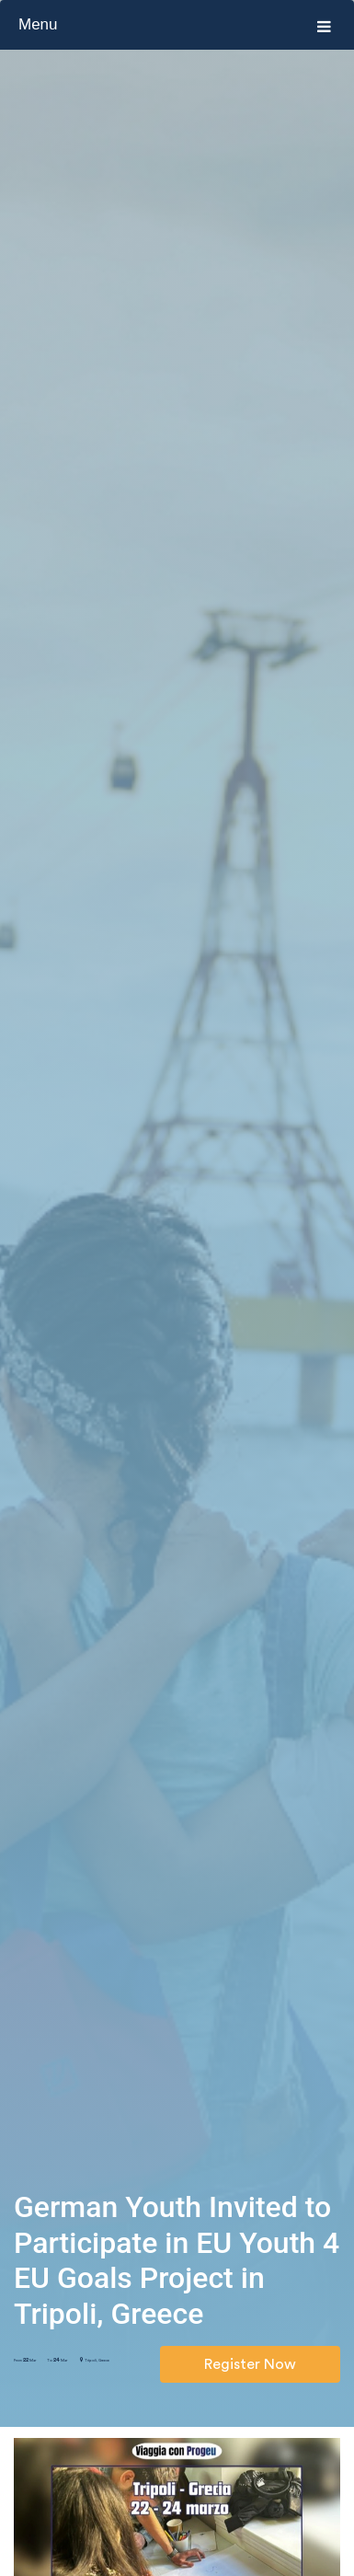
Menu (174, 25)
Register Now (250, 2364)
